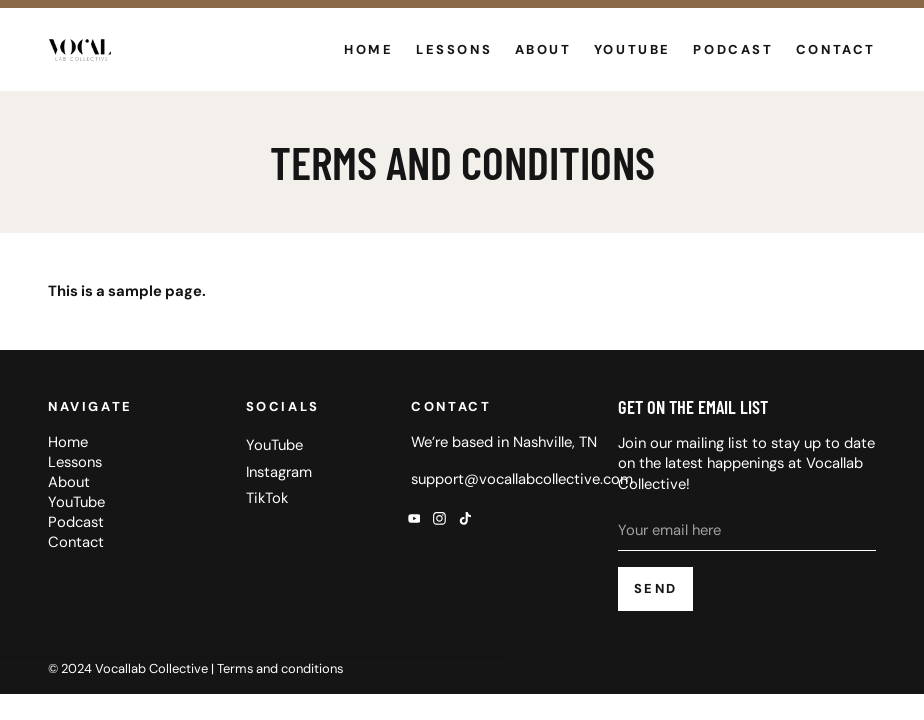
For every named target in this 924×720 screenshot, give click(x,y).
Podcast (733, 49)
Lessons (454, 49)
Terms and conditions (280, 668)
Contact (836, 49)
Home (368, 49)
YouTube (632, 49)
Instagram (279, 472)
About (543, 49)
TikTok (267, 498)
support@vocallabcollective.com (522, 479)
